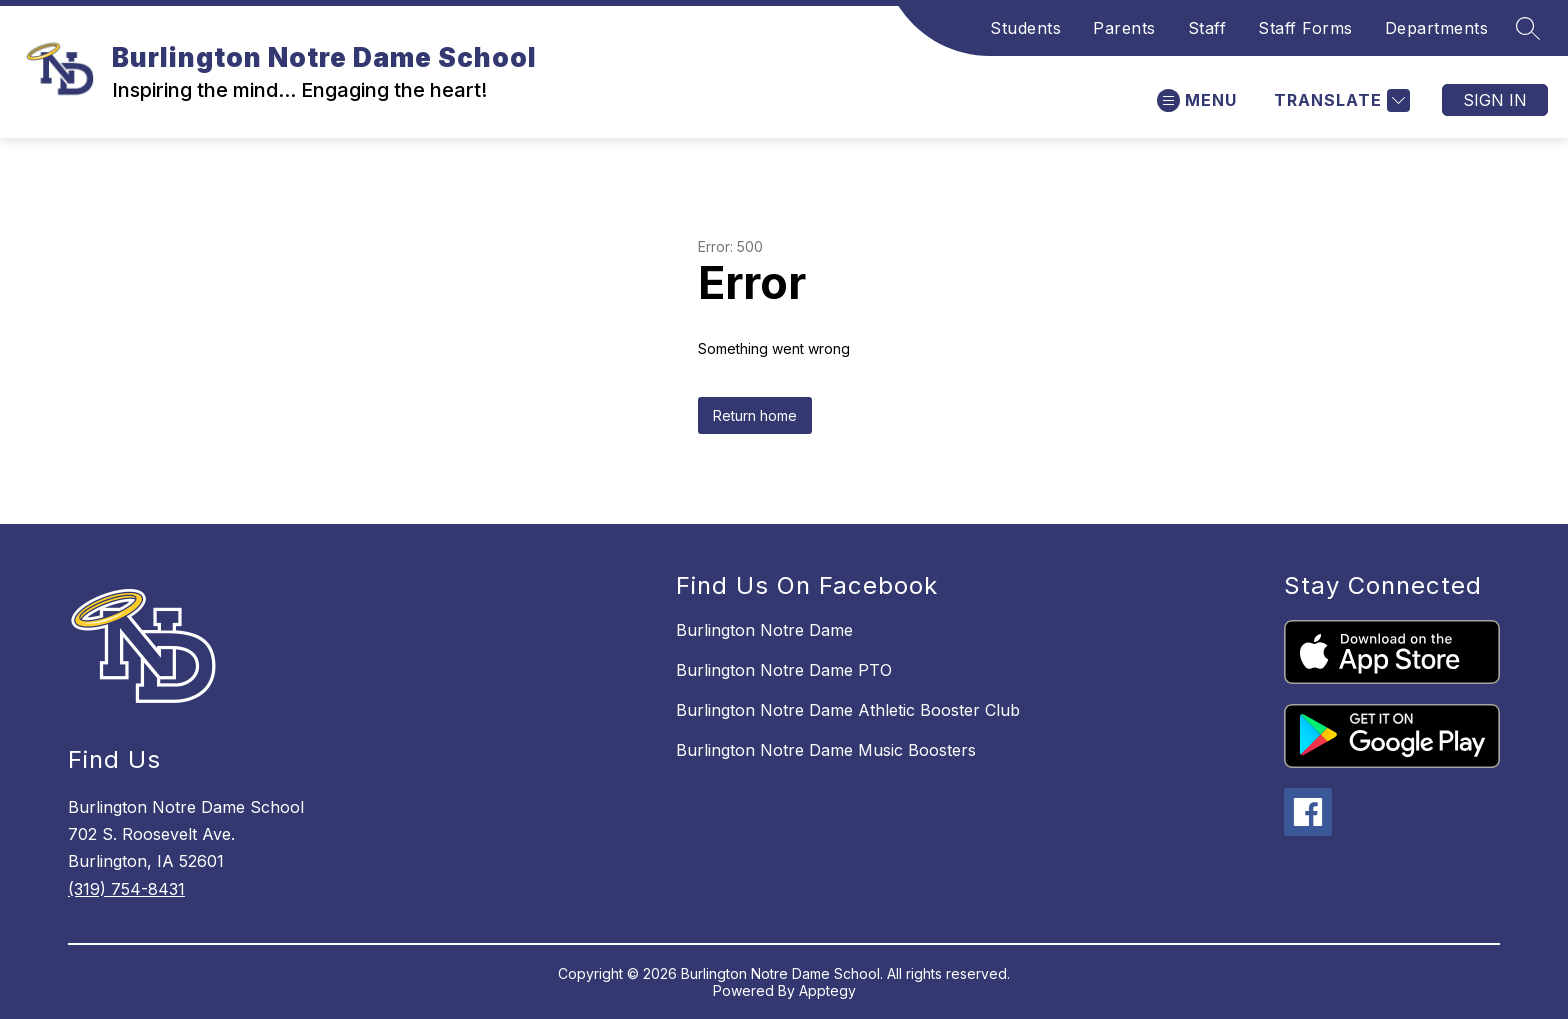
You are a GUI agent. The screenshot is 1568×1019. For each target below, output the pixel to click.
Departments (1437, 28)
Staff (1207, 28)
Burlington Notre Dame (764, 630)
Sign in (1495, 100)
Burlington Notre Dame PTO (784, 670)
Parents (1124, 28)
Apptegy (827, 990)
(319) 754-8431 (126, 889)
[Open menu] (1197, 100)
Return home (755, 415)
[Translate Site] (1339, 100)
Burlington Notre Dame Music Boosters (826, 750)
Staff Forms (1305, 28)
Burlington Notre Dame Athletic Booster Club (848, 710)
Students (1025, 28)
